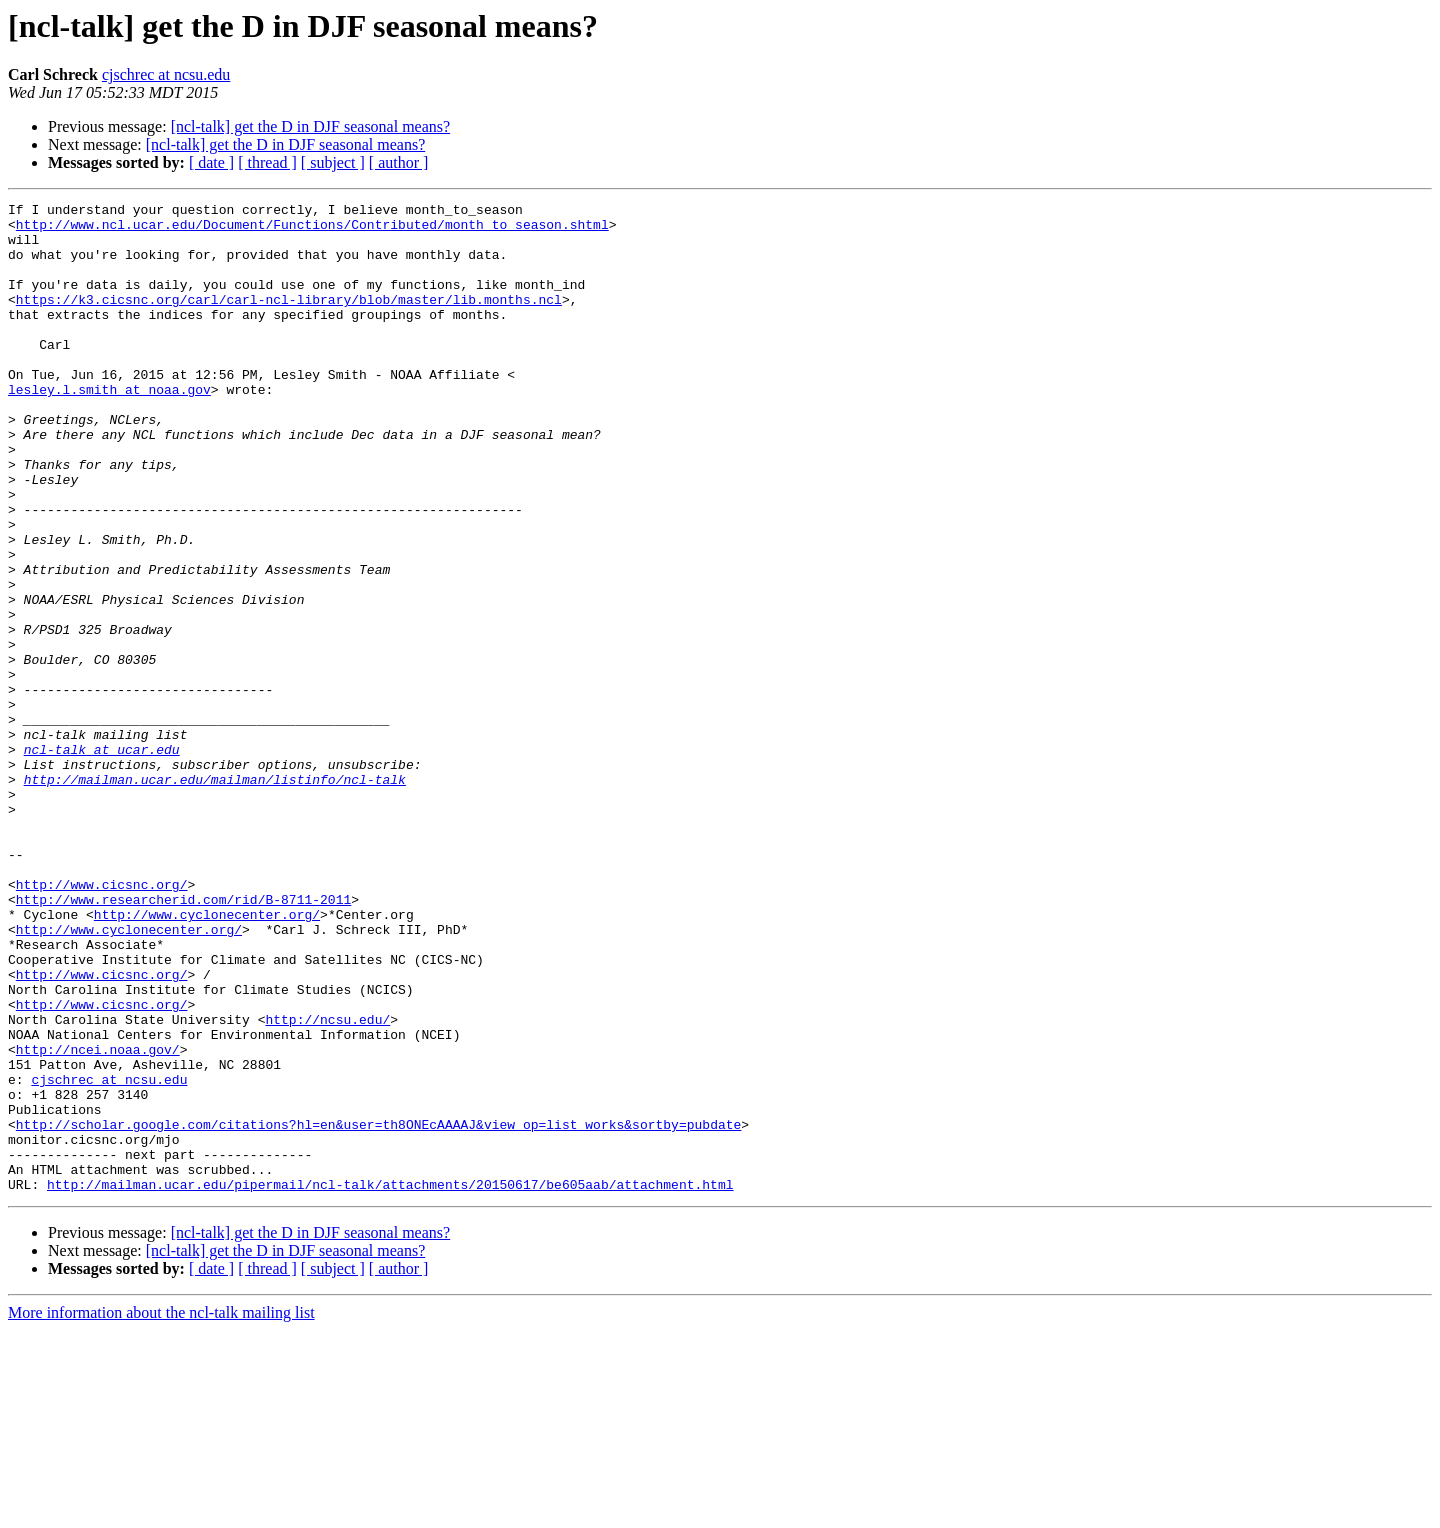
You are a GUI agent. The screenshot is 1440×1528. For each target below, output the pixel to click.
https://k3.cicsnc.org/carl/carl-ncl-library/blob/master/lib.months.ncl (289, 320)
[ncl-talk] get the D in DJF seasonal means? (310, 126)
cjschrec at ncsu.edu (166, 74)
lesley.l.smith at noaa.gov (109, 428)
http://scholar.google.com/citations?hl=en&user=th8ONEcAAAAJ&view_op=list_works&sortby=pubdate (378, 1310)
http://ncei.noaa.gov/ (98, 1220)
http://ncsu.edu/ (327, 1184)
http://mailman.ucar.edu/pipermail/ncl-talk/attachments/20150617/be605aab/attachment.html (390, 1382)
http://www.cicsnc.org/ (102, 1022)
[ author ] (399, 162)
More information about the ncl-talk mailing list (161, 1510)
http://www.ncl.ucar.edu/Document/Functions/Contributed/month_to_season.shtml (312, 230)
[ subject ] (333, 162)
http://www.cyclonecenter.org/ (207, 1058)
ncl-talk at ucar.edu (102, 860)
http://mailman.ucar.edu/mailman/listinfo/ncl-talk (215, 896)
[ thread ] (267, 162)
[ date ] (211, 162)
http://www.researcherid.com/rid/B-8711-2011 (183, 1040)
